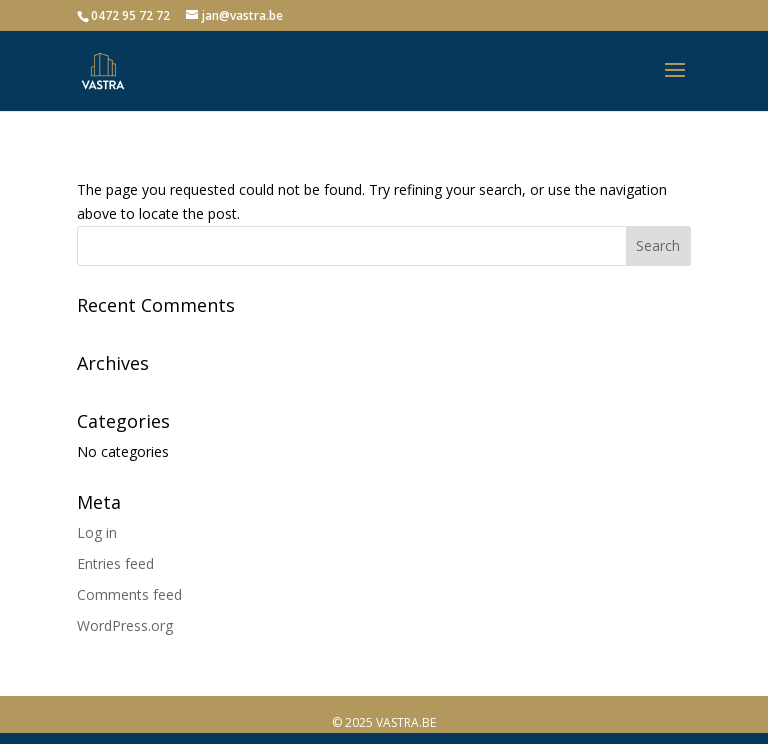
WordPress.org (125, 625)
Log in (97, 532)
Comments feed (129, 594)
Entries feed (115, 563)
